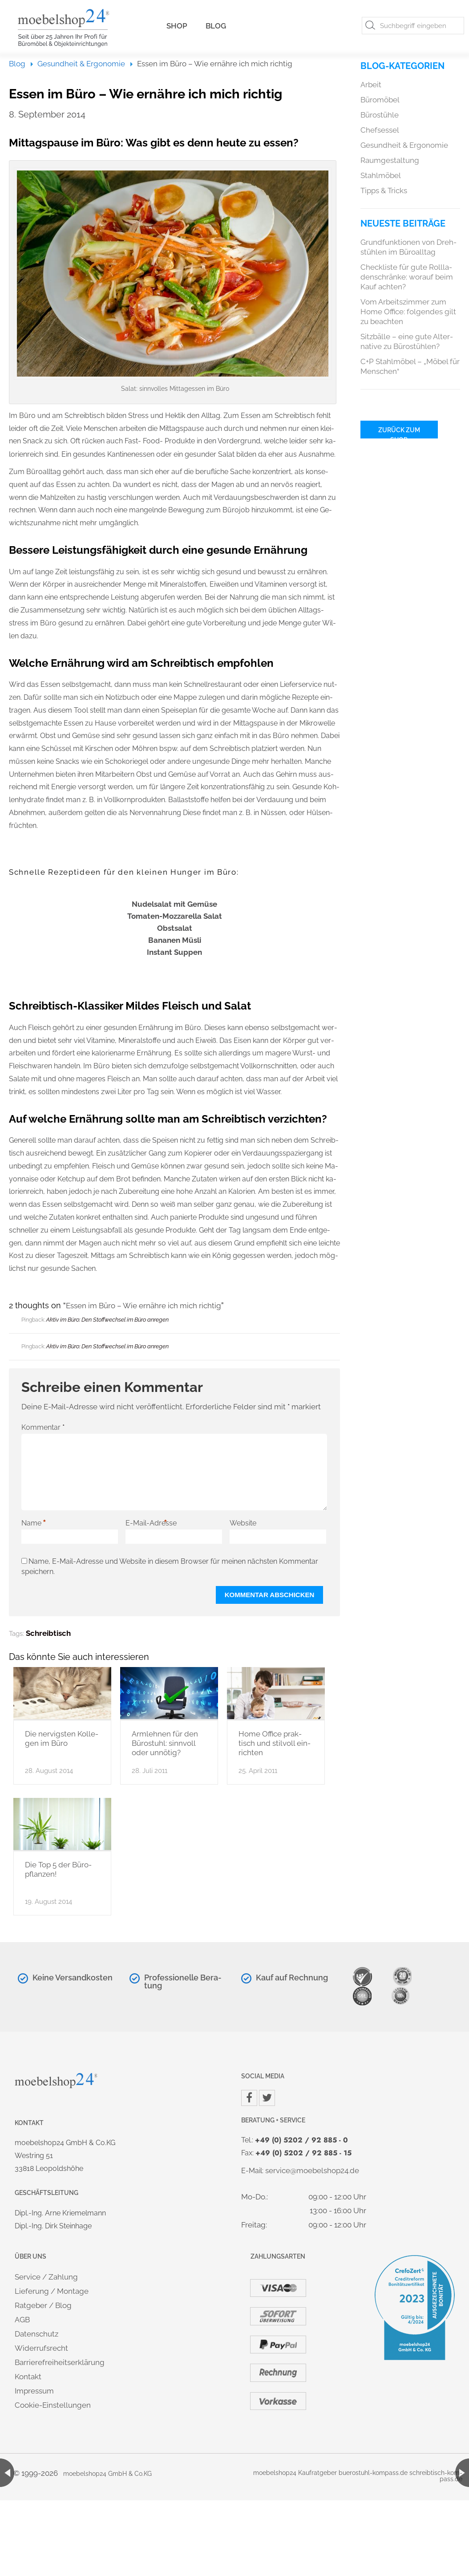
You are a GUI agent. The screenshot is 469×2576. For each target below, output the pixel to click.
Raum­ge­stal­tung (389, 160)
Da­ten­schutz (36, 2333)
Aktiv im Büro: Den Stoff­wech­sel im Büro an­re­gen (107, 1319)
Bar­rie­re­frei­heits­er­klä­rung (60, 2362)
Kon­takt (28, 2376)
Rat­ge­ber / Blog (43, 2305)
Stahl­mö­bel (380, 175)
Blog (216, 25)
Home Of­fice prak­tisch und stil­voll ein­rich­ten (275, 1743)
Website (243, 1523)
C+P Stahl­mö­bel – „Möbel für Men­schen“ (410, 366)
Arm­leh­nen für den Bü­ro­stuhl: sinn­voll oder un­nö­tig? (165, 1743)
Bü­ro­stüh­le (379, 114)
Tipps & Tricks (383, 190)
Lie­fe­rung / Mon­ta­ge (52, 2291)
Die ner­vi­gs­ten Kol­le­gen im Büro (61, 1738)
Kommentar (43, 1427)
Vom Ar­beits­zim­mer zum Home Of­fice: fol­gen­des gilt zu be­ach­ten (408, 311)
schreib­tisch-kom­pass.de (435, 2476)
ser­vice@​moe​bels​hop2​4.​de (312, 2170)
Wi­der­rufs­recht (41, 2348)
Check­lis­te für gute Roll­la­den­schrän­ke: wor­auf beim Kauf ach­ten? (406, 277)
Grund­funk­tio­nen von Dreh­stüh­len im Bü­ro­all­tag (408, 247)
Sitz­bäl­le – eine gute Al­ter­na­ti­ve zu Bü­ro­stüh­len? (406, 341)
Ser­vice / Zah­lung (46, 2276)
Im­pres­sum (34, 2390)
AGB (22, 2319)
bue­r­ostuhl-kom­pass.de (373, 2472)
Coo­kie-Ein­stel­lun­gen (53, 2405)
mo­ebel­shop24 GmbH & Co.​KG (107, 2474)
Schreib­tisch (48, 1633)
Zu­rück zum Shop (399, 432)
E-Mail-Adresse (151, 1523)
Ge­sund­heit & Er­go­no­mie (81, 63)
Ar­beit (370, 84)
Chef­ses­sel (379, 130)
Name (34, 1523)
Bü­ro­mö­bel (380, 99)
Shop (176, 25)
